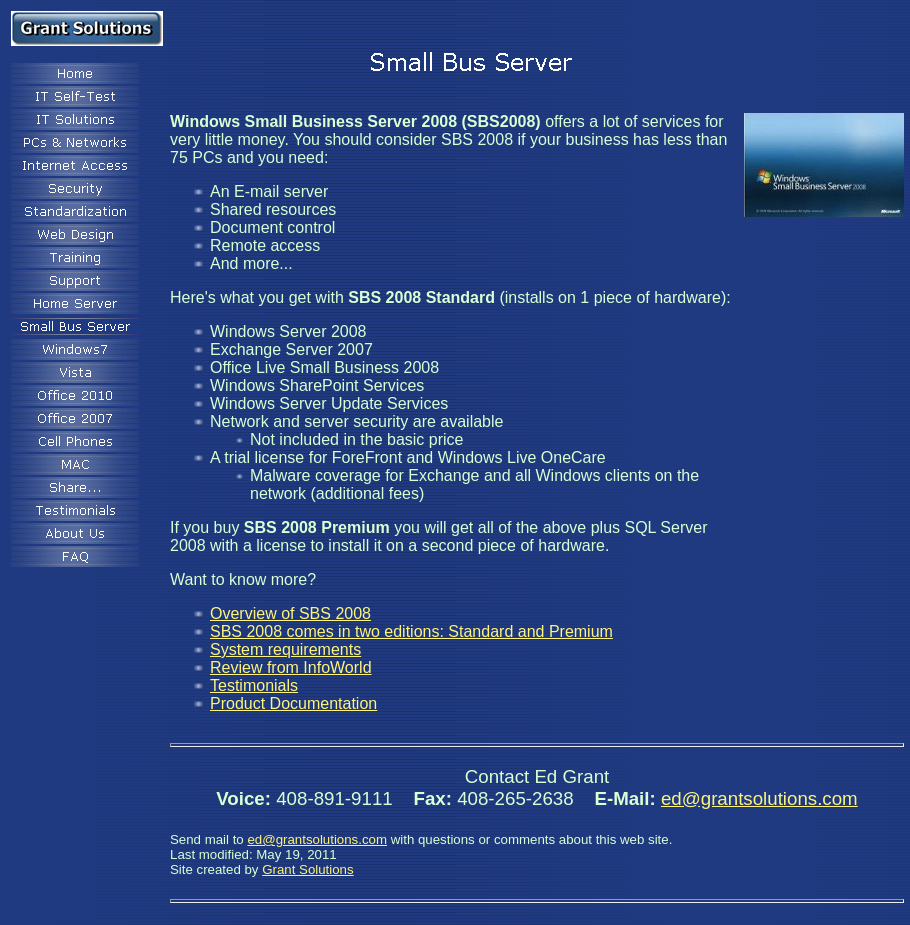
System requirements (285, 649)
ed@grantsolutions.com (759, 798)
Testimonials (254, 685)
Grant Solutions (307, 869)
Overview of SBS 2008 (290, 613)
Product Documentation (293, 703)
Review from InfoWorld (291, 667)
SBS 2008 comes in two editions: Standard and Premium (411, 631)
